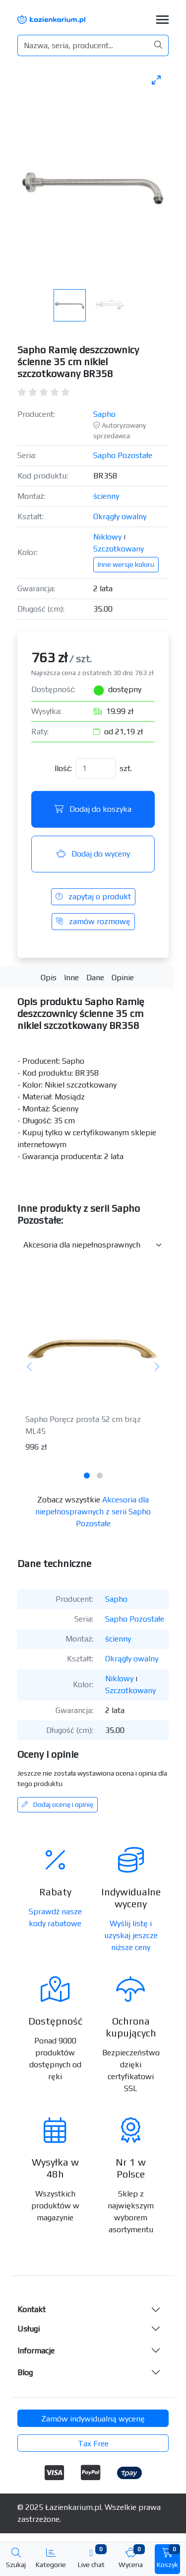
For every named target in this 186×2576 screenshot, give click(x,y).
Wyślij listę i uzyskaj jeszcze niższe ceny (131, 1935)
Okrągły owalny (119, 516)
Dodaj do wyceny (93, 854)
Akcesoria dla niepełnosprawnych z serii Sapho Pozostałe (93, 1511)
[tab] (87, 1476)
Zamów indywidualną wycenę (93, 2418)
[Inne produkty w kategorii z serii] (93, 1245)
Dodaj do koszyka (93, 809)
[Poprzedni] (29, 1367)
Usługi (28, 2329)
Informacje (36, 2350)
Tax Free (93, 2443)
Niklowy (107, 537)
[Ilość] (96, 768)
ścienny (106, 496)
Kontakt (31, 2309)
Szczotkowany (118, 548)
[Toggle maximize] (156, 79)
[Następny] (156, 1367)
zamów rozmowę (93, 921)
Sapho (104, 414)
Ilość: (63, 768)
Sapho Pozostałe (122, 455)
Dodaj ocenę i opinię (57, 1804)
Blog (25, 2372)
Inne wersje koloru (126, 564)
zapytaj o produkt (93, 896)
